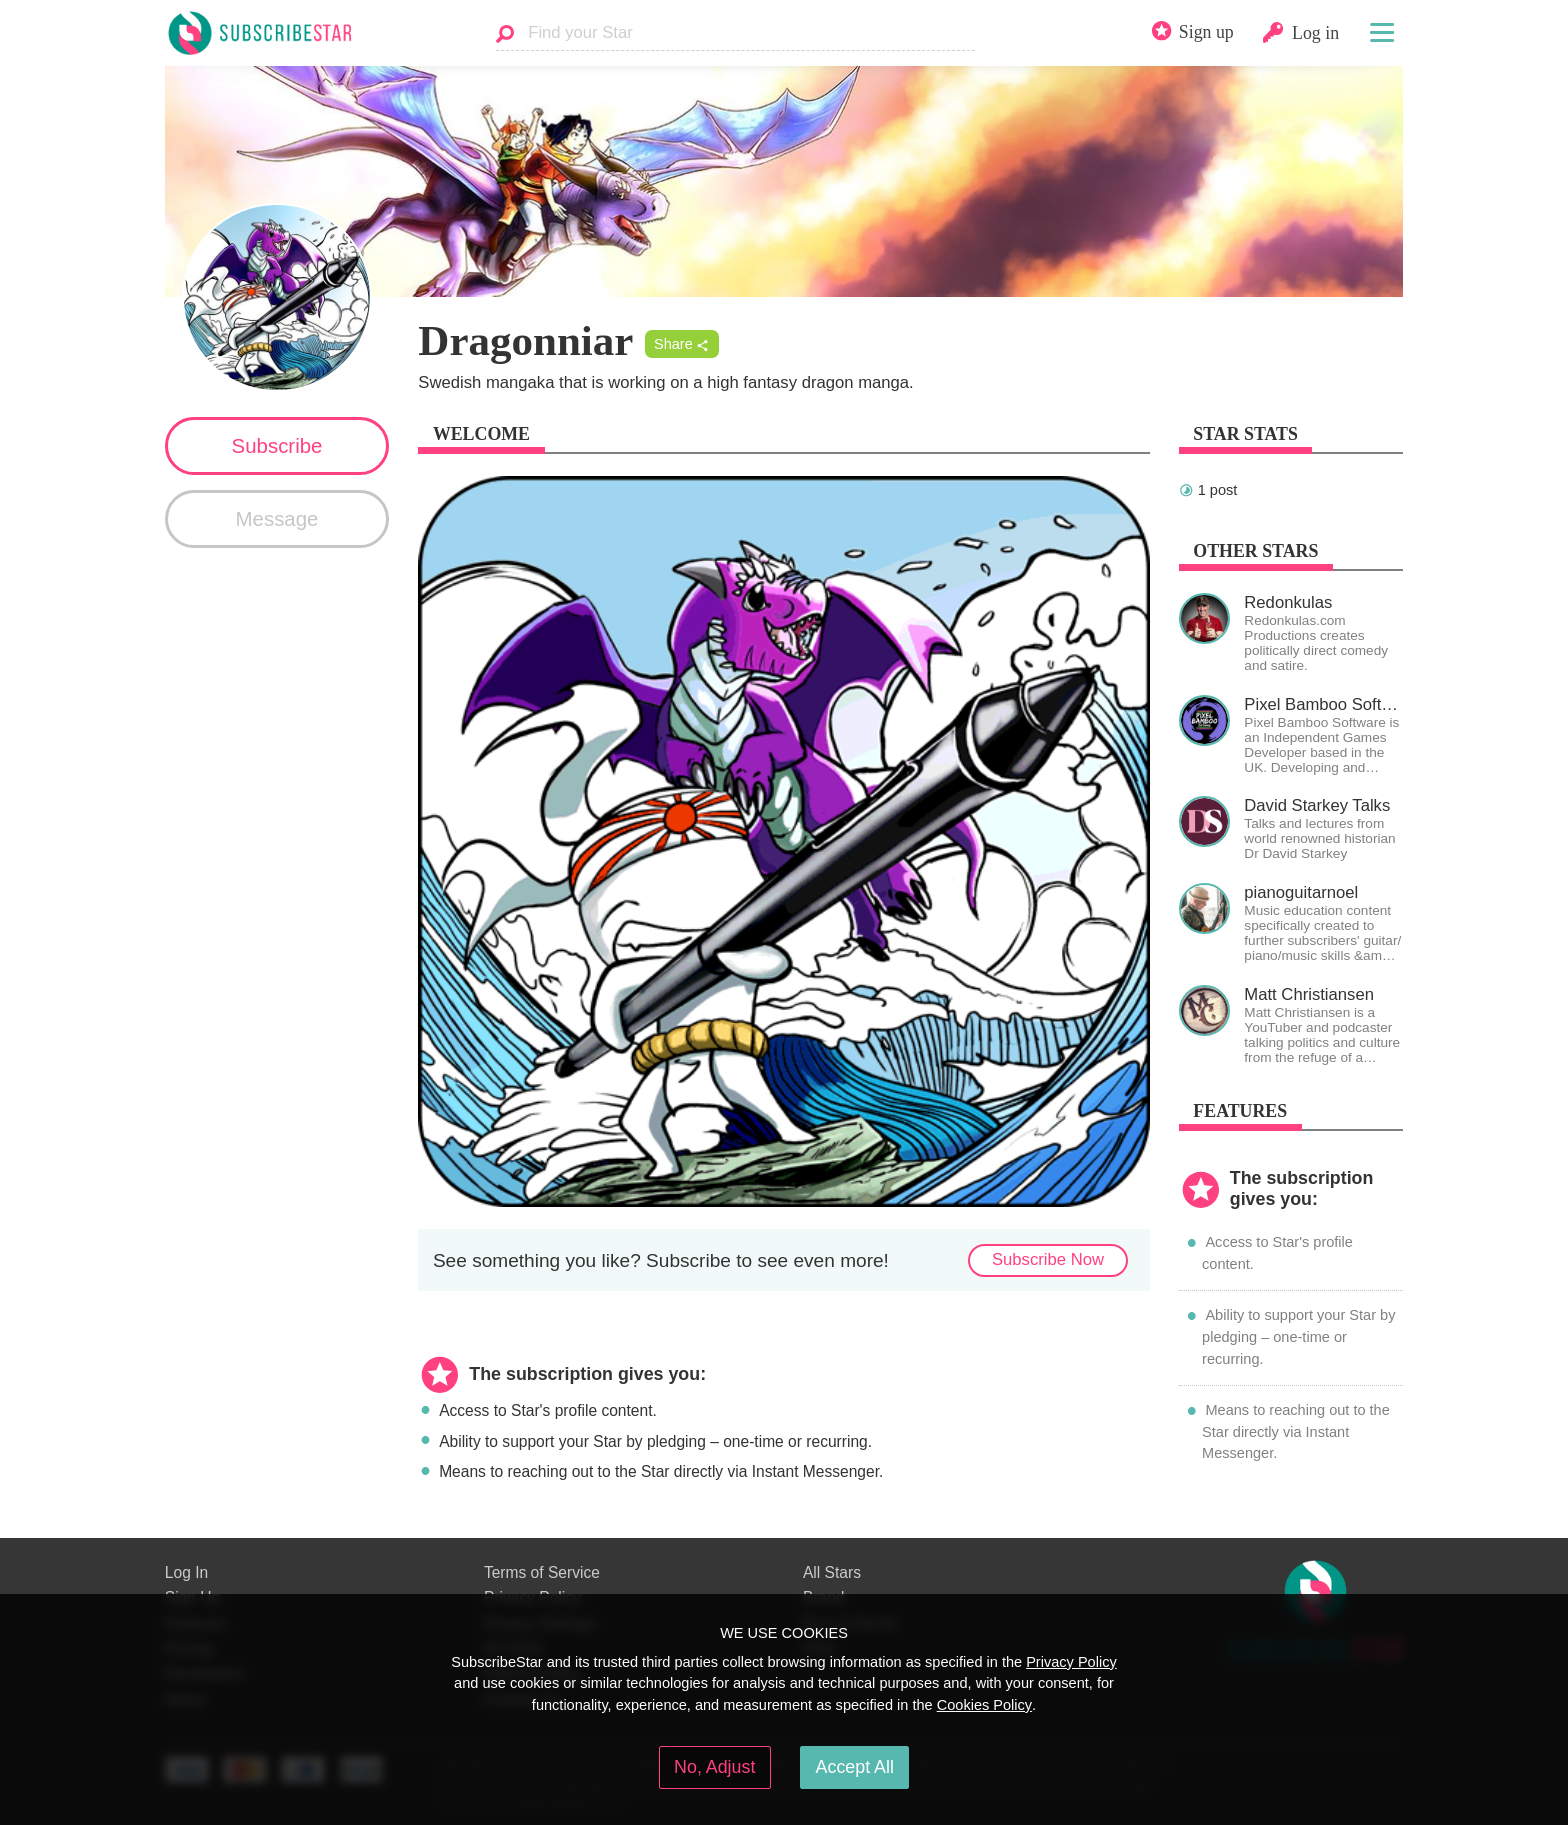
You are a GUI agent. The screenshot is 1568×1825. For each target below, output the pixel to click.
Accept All (855, 1767)
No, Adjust (714, 1767)
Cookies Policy (984, 1705)
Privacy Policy (1071, 1662)
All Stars (832, 1572)
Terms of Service (542, 1572)
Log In (186, 1572)
